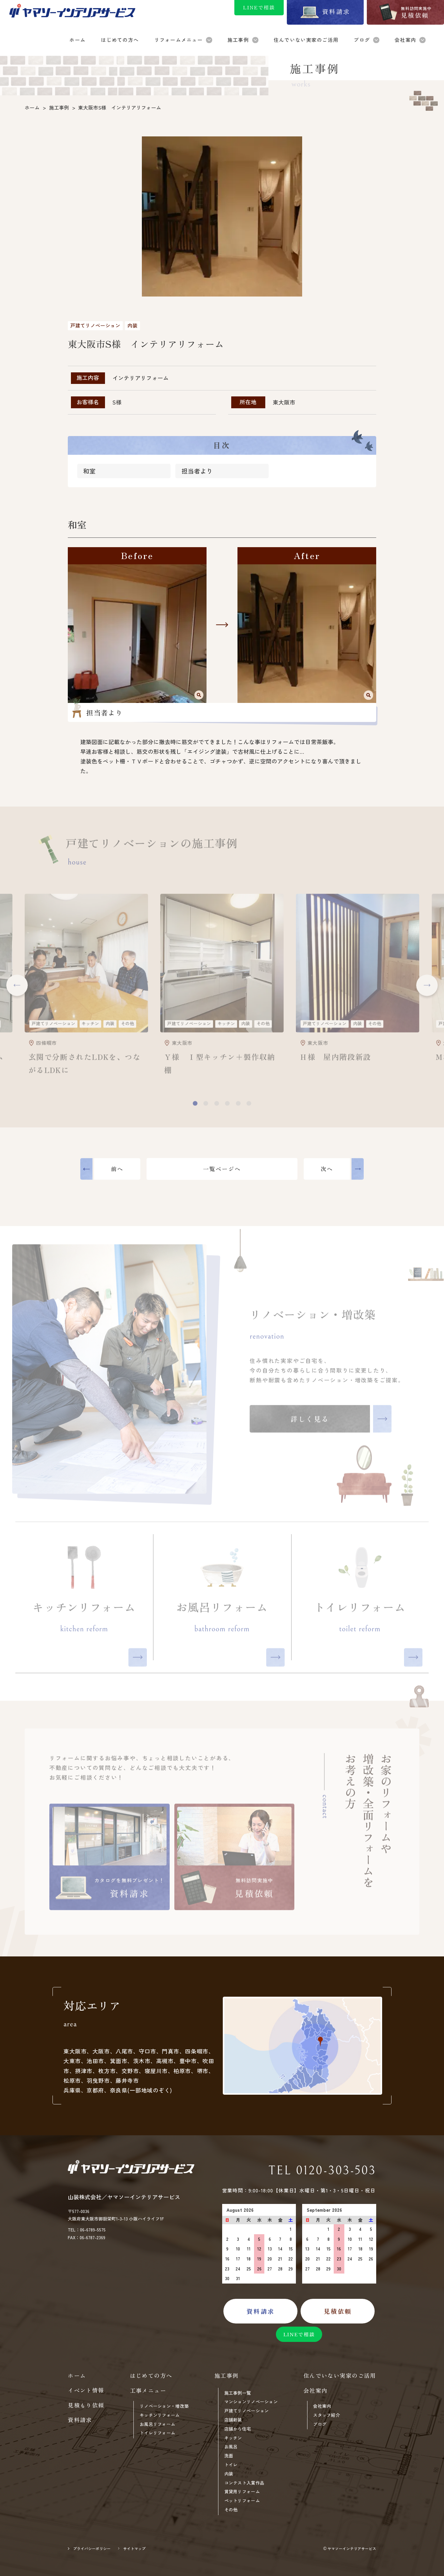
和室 (89, 473)
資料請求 (80, 2420)
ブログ (320, 2424)
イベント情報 (86, 2390)
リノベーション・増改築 (164, 2406)
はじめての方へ (151, 2375)
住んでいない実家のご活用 (339, 2375)
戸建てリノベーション (246, 2411)
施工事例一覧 (237, 2393)
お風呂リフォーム (157, 2424)
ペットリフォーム (242, 2501)
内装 (228, 2474)
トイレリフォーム (157, 2433)
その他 (231, 2510)
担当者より (197, 473)
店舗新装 (233, 2420)
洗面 (228, 2456)
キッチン (233, 2438)
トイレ (231, 2465)
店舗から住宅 (237, 2429)
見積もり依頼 (86, 2405)
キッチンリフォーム (160, 2415)
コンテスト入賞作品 (244, 2483)
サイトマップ (134, 2548)
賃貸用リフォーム (242, 2492)
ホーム (77, 2375)
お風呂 (231, 2447)
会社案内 (322, 2406)
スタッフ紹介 (326, 2415)
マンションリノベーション (251, 2402)
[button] (17, 988)
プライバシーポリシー (92, 2548)
